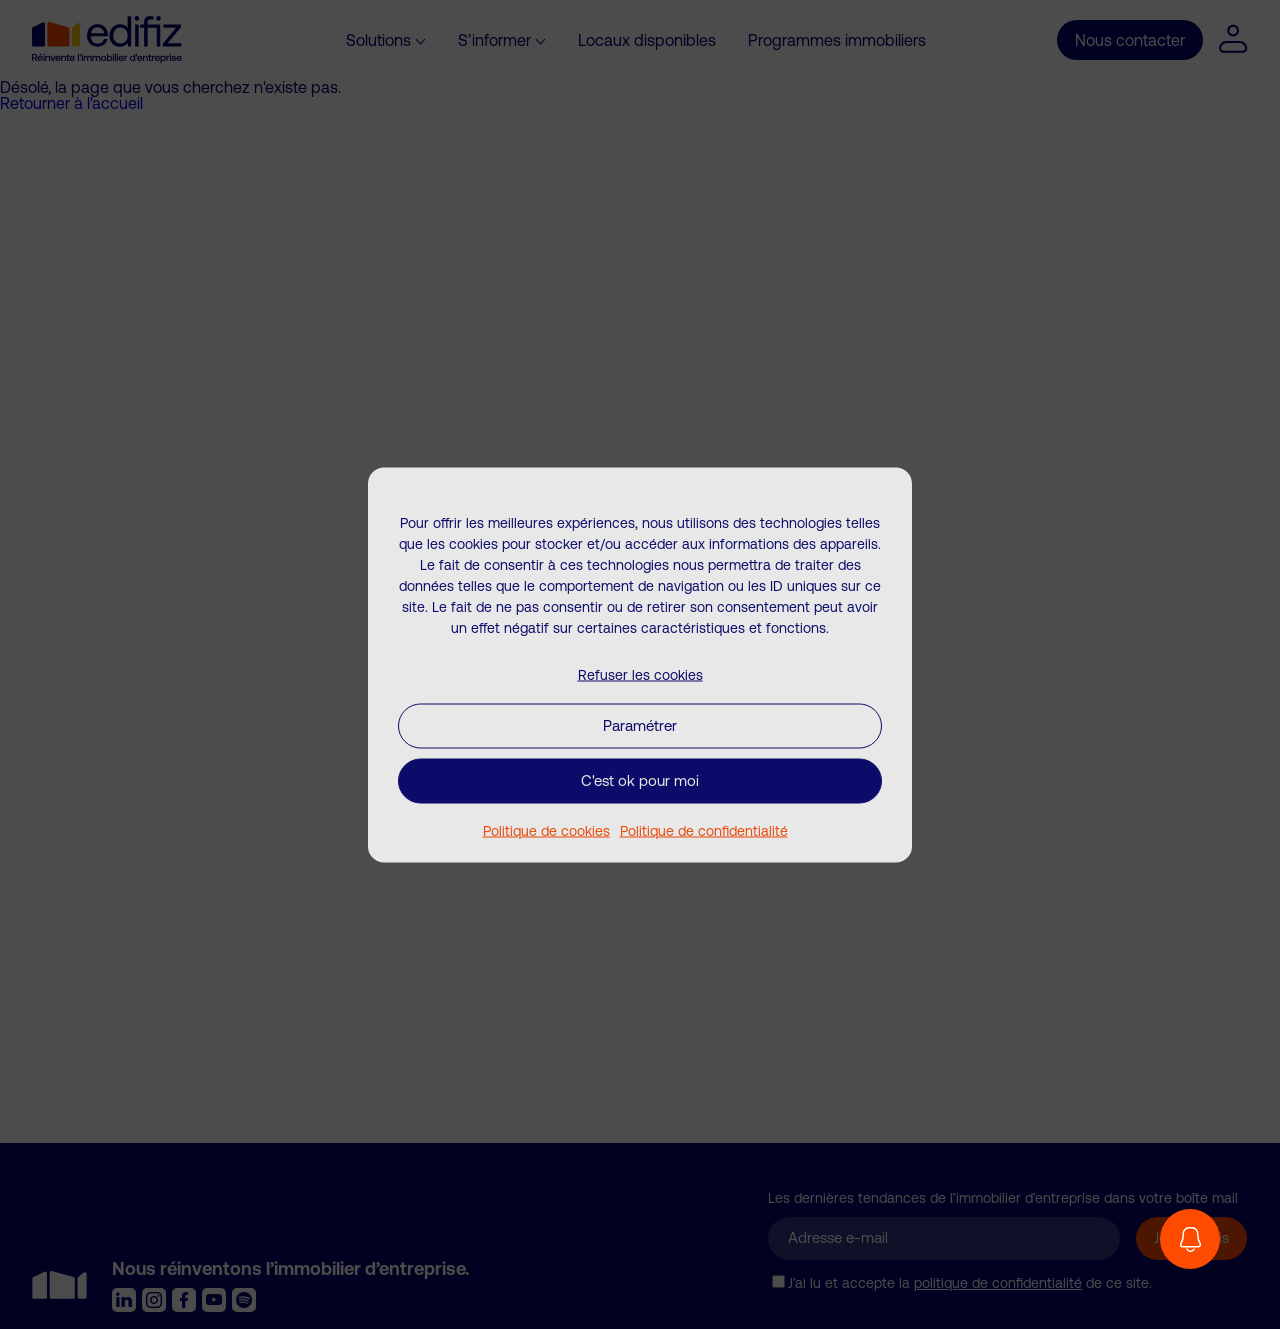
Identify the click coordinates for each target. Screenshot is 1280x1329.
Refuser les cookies (640, 674)
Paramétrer (640, 725)
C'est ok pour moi (640, 780)
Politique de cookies (546, 830)
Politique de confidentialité (704, 830)
